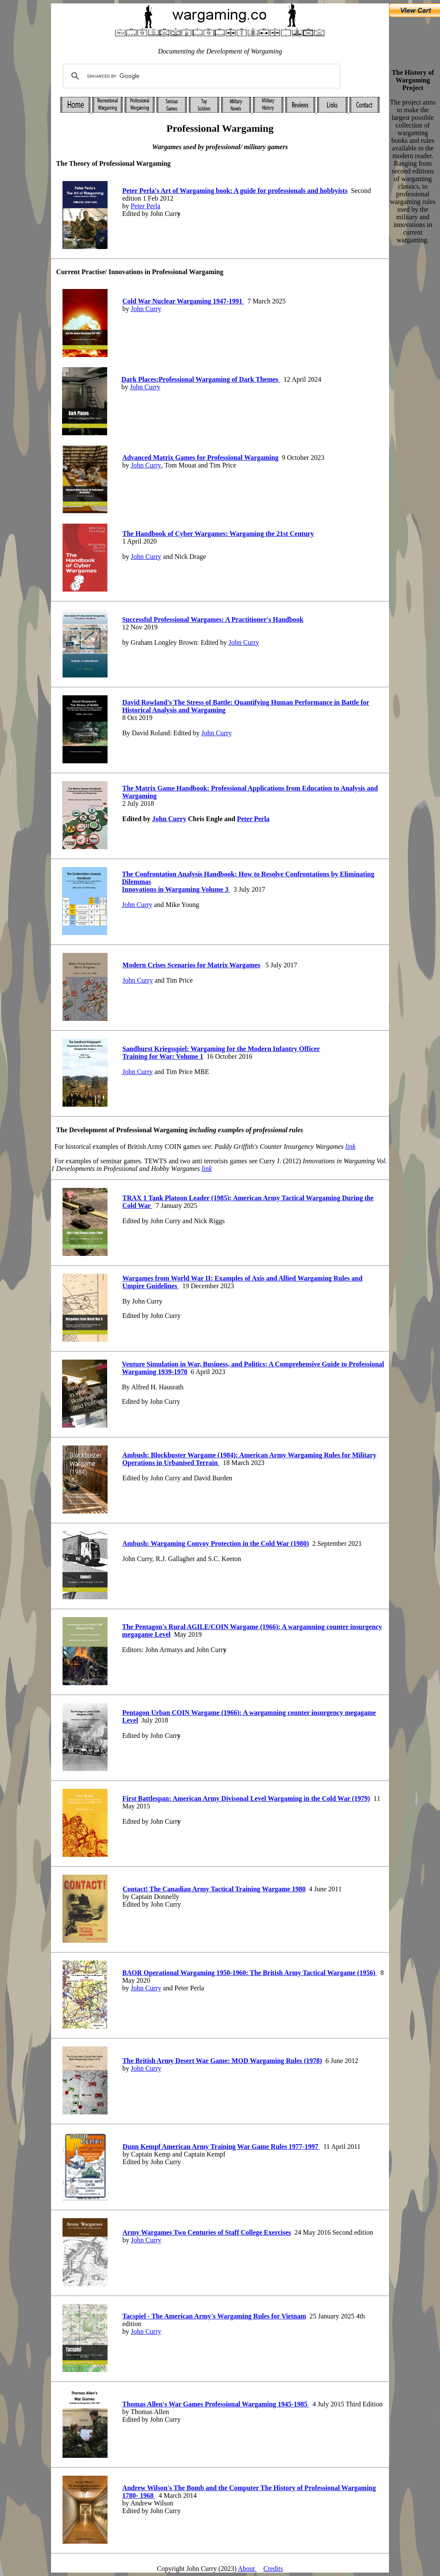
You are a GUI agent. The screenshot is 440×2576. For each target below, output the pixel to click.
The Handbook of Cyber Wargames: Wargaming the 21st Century (218, 533)
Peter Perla (145, 206)
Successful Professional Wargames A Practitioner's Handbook (213, 619)
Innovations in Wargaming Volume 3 (176, 889)
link (350, 1146)
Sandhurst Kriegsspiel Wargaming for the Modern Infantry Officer (221, 1048)
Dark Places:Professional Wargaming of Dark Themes (201, 379)
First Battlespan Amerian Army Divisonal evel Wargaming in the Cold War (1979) (246, 1798)
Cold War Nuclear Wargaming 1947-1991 (183, 301)
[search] (200, 76)
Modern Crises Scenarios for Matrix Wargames (191, 965)
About (247, 2568)
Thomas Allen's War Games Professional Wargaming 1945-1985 (215, 2404)
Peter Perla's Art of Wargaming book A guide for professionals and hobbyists (234, 190)
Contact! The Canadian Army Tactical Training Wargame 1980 (213, 1889)
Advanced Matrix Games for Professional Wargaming (200, 457)
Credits (273, 2568)
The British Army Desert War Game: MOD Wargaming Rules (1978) (222, 2060)
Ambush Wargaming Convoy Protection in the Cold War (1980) (215, 1543)
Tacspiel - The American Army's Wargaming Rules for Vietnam (214, 2316)
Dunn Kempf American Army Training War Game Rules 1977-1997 (221, 2146)
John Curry (146, 308)
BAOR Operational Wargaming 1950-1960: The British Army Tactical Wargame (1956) (249, 1972)
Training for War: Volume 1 (162, 1056)
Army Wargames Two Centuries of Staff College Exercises (206, 2232)
